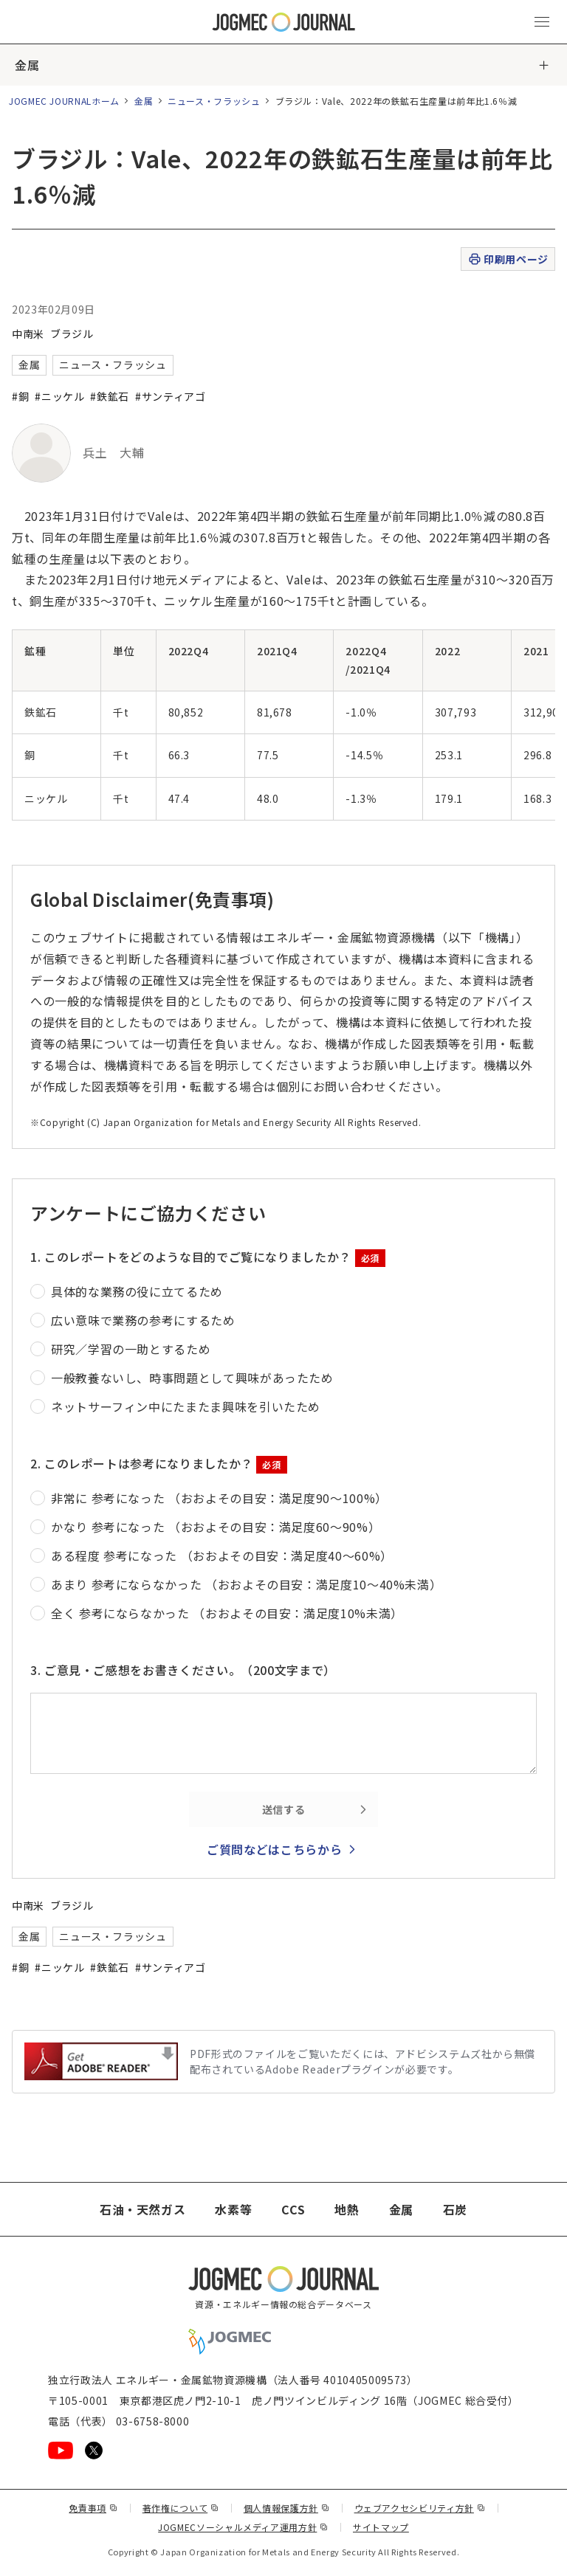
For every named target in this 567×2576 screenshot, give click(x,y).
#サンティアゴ (170, 396)
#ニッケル (59, 396)
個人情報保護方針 (287, 2507)
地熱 (346, 2209)
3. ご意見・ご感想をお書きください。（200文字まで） (183, 1670)
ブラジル (72, 333)
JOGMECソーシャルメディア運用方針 (243, 2527)
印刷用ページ (507, 259)
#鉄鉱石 (109, 396)
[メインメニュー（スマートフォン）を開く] (542, 22)
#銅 (20, 396)
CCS (293, 2209)
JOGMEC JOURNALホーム (64, 100)
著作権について (180, 2507)
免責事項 (93, 2507)
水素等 (233, 2209)
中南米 (28, 333)
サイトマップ (381, 2527)
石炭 (455, 2209)
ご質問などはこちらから (274, 1849)
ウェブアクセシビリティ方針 (420, 2507)
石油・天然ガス (142, 2209)
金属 (27, 65)
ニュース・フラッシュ (214, 100)
